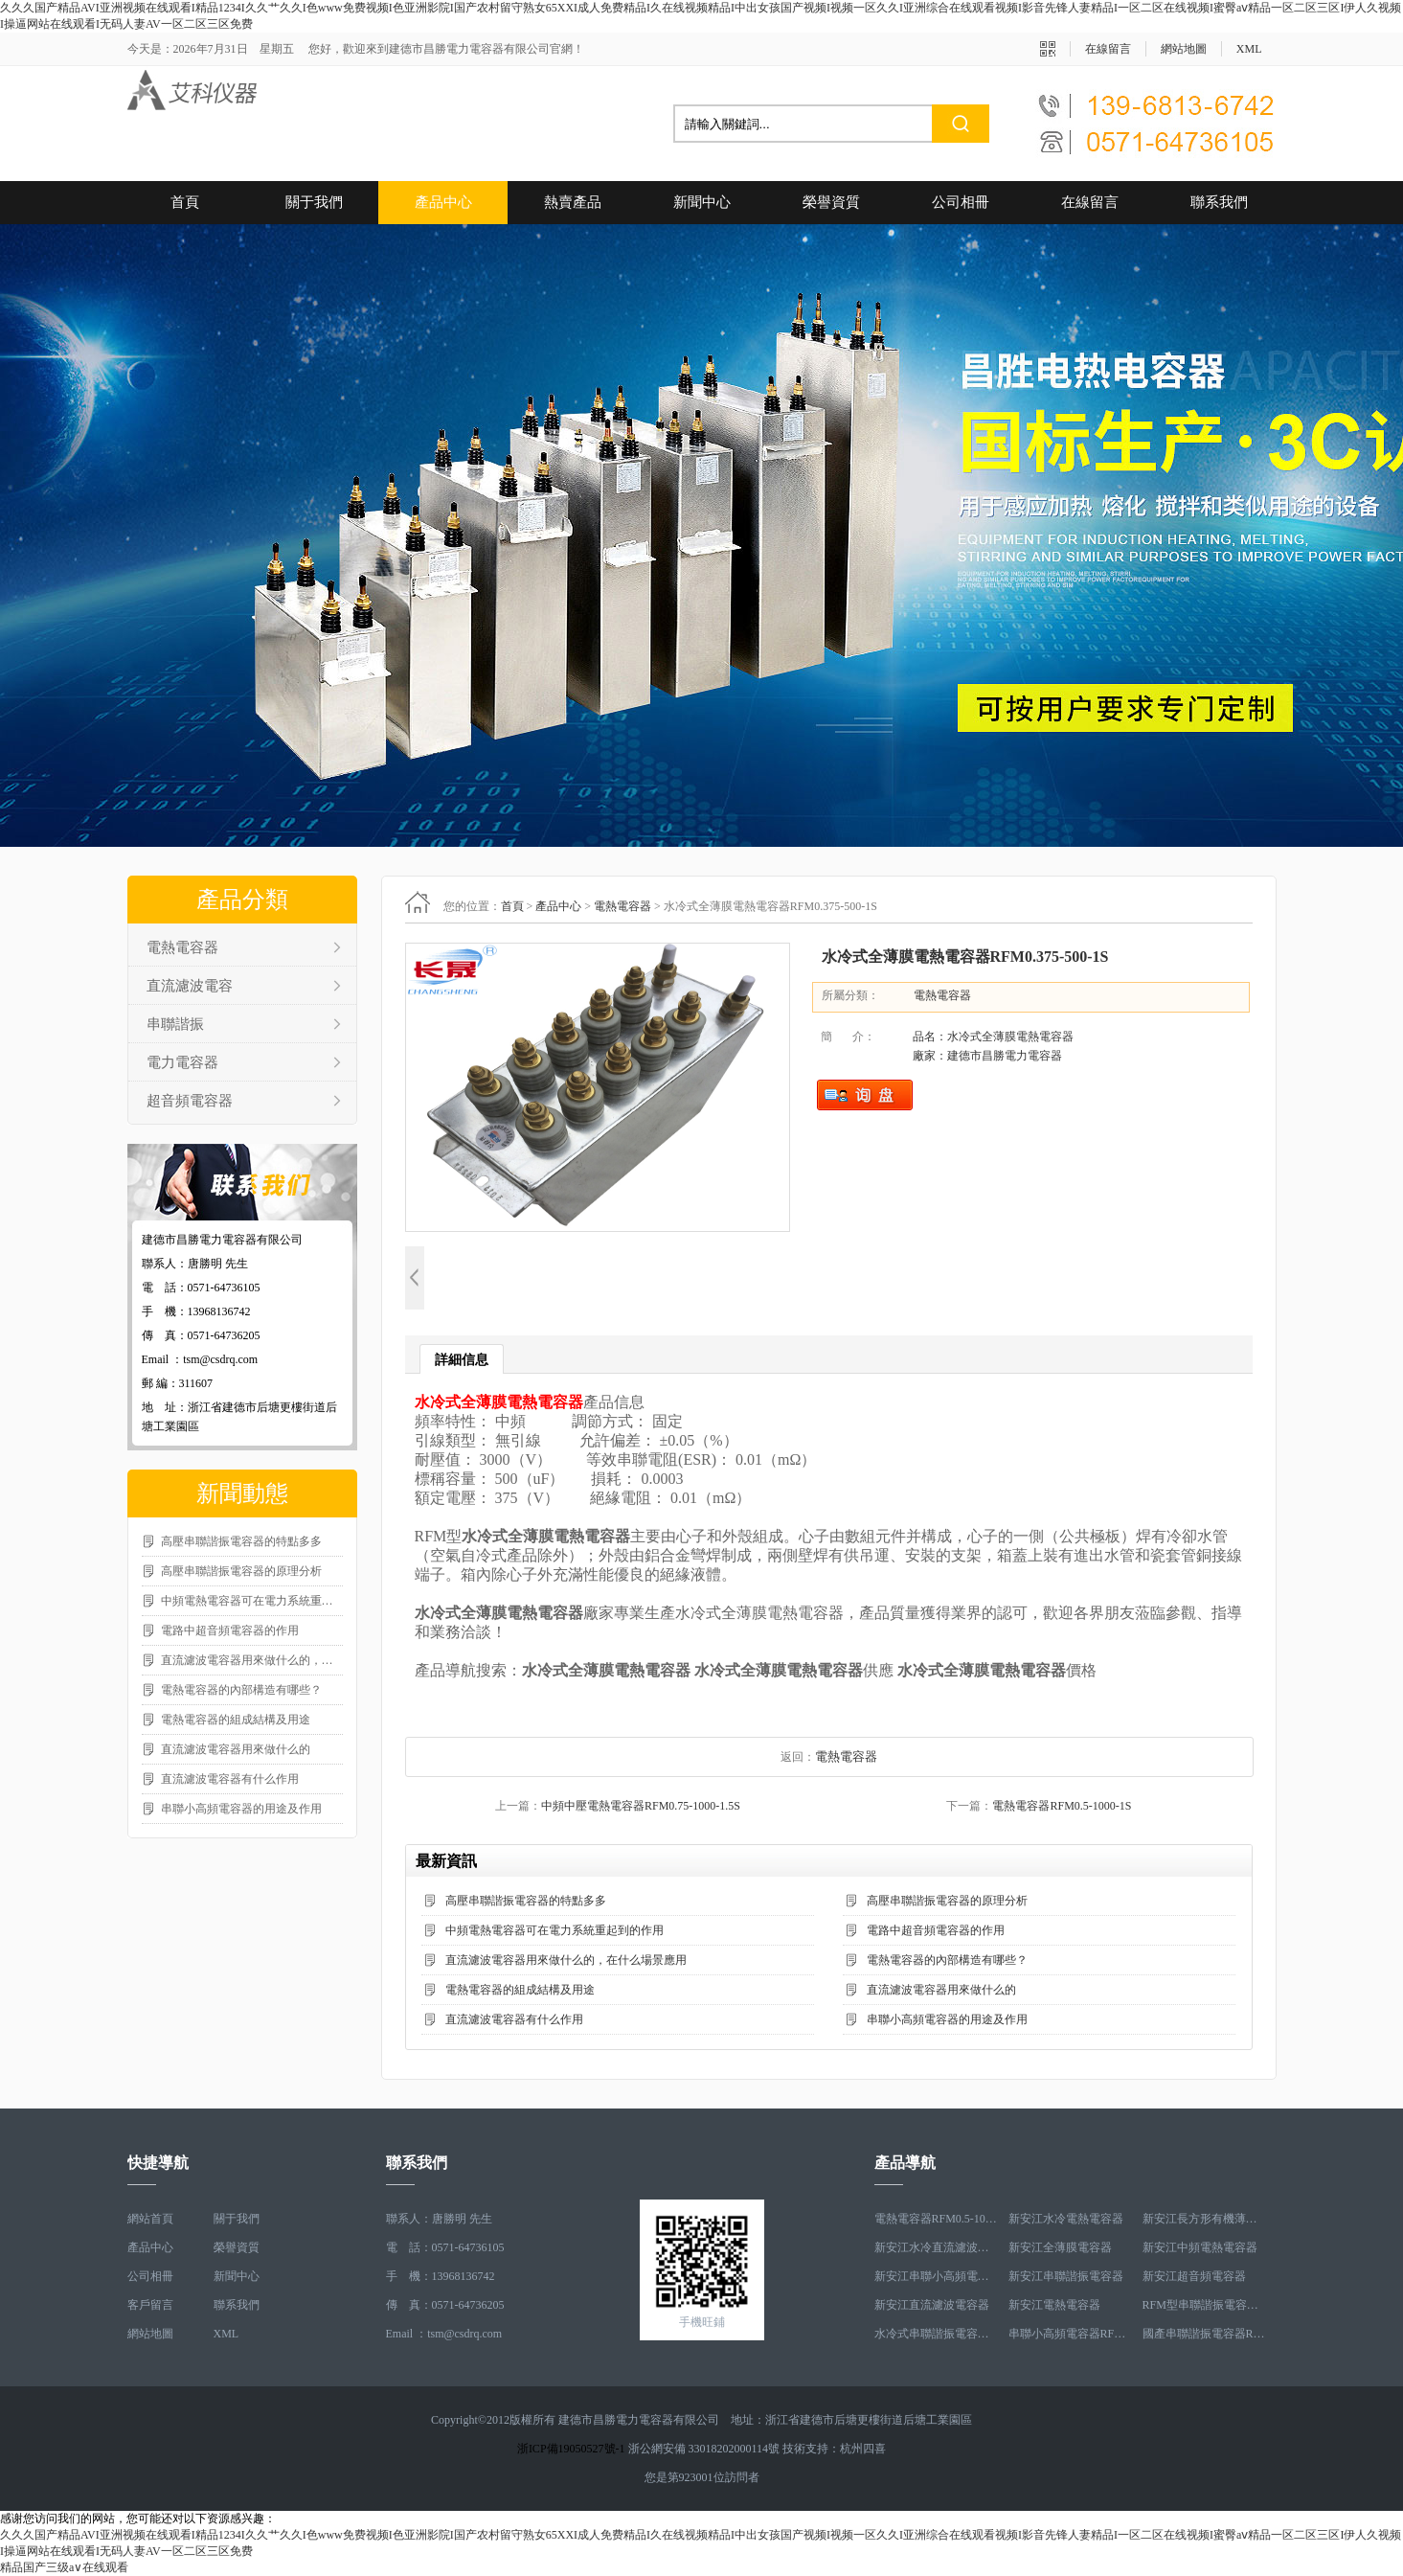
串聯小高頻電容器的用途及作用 (241, 1808)
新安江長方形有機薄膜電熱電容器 (1205, 2218)
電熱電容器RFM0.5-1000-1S (1061, 1805)
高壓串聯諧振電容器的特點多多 (241, 1541)
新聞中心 (702, 202)
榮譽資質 (831, 202)
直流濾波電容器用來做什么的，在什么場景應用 (566, 1960)
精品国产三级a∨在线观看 (64, 2567)
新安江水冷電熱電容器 (1065, 2218)
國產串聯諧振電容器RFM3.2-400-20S (1205, 2333)
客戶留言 (150, 2305)
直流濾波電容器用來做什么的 (235, 1749)
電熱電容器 (182, 947)
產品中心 (443, 202)
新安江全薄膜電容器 (1060, 2247)
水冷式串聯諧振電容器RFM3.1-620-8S (936, 2333)
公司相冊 (960, 202)
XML (1249, 49)
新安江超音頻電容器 (1194, 2276)
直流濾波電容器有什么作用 (230, 1779)
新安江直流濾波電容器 (931, 2305)
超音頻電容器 (190, 1100)
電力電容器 (182, 1062)
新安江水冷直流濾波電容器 (936, 2247)
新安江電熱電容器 (1054, 2305)
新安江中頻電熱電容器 (1200, 2247)
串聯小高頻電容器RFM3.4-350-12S (1070, 2333)
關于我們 (314, 202)
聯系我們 (1219, 202)
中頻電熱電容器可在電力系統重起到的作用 (252, 1600)
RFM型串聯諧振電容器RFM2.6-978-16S (1205, 2305)
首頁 (184, 202)
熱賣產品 (572, 202)
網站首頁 (150, 2218)
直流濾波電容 (190, 985)
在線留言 (1108, 49)
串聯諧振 (175, 1024)
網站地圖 (1184, 49)
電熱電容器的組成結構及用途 (235, 1719)
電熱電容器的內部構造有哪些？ (241, 1690)
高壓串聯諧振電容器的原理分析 (241, 1571)
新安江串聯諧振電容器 (1065, 2276)
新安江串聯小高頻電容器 (936, 2276)
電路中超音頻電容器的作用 (230, 1630)
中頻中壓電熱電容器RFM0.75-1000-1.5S (640, 1805)
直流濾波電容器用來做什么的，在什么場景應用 (252, 1660)
